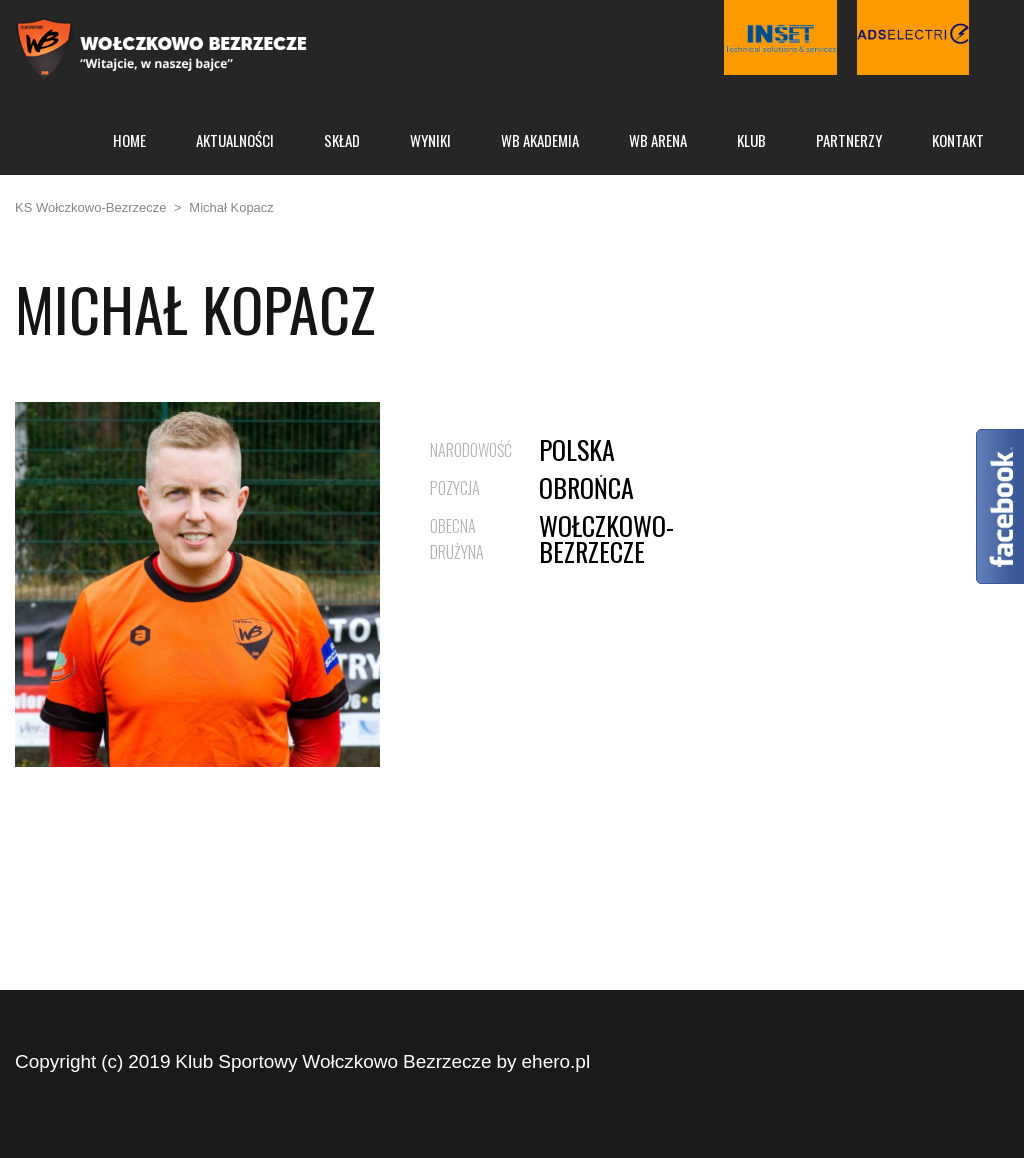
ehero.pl (556, 1061)
